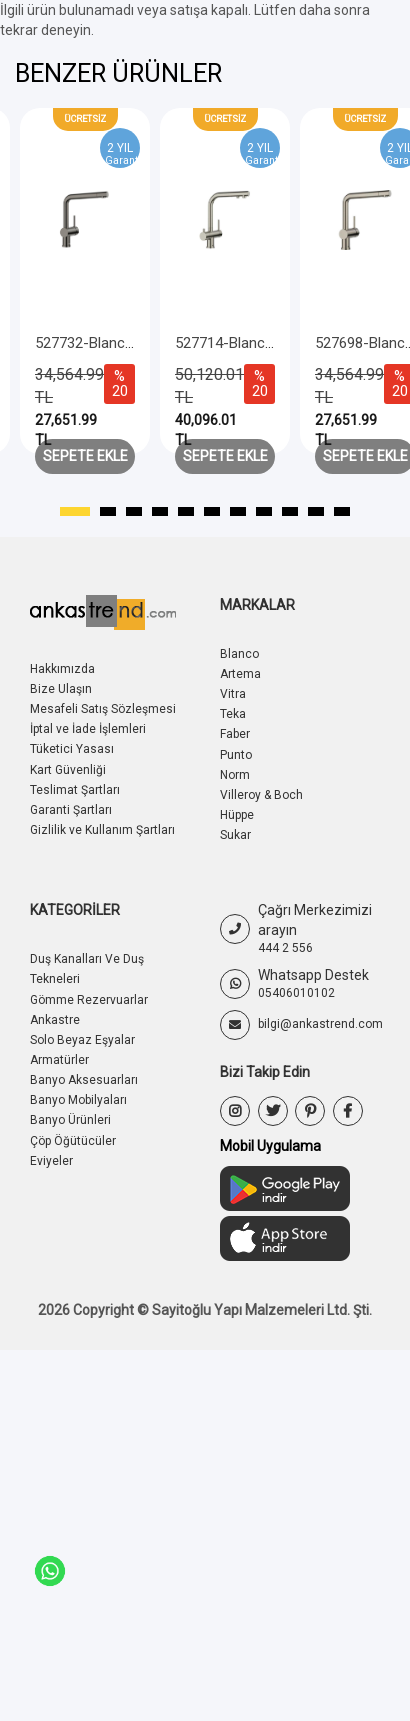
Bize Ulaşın (61, 689)
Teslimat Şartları (75, 790)
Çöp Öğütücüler (73, 1141)
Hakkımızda (62, 669)
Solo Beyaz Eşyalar (82, 1040)
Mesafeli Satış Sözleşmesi (103, 709)
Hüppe (237, 815)
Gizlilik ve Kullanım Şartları (102, 830)
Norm (235, 775)
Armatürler (59, 1060)
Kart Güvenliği (68, 770)
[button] (75, 512)
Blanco (239, 654)
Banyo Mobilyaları (78, 1100)
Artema (240, 674)
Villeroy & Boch (261, 795)
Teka (233, 714)
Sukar (235, 835)
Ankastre (55, 1020)
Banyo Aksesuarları (84, 1080)
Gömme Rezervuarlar (89, 1000)
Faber (235, 734)
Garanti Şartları (71, 810)
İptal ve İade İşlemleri (88, 729)
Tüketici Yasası (72, 749)
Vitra (233, 694)
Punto (236, 755)
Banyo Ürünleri (70, 1120)
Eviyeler (51, 1161)
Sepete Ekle (85, 456)
